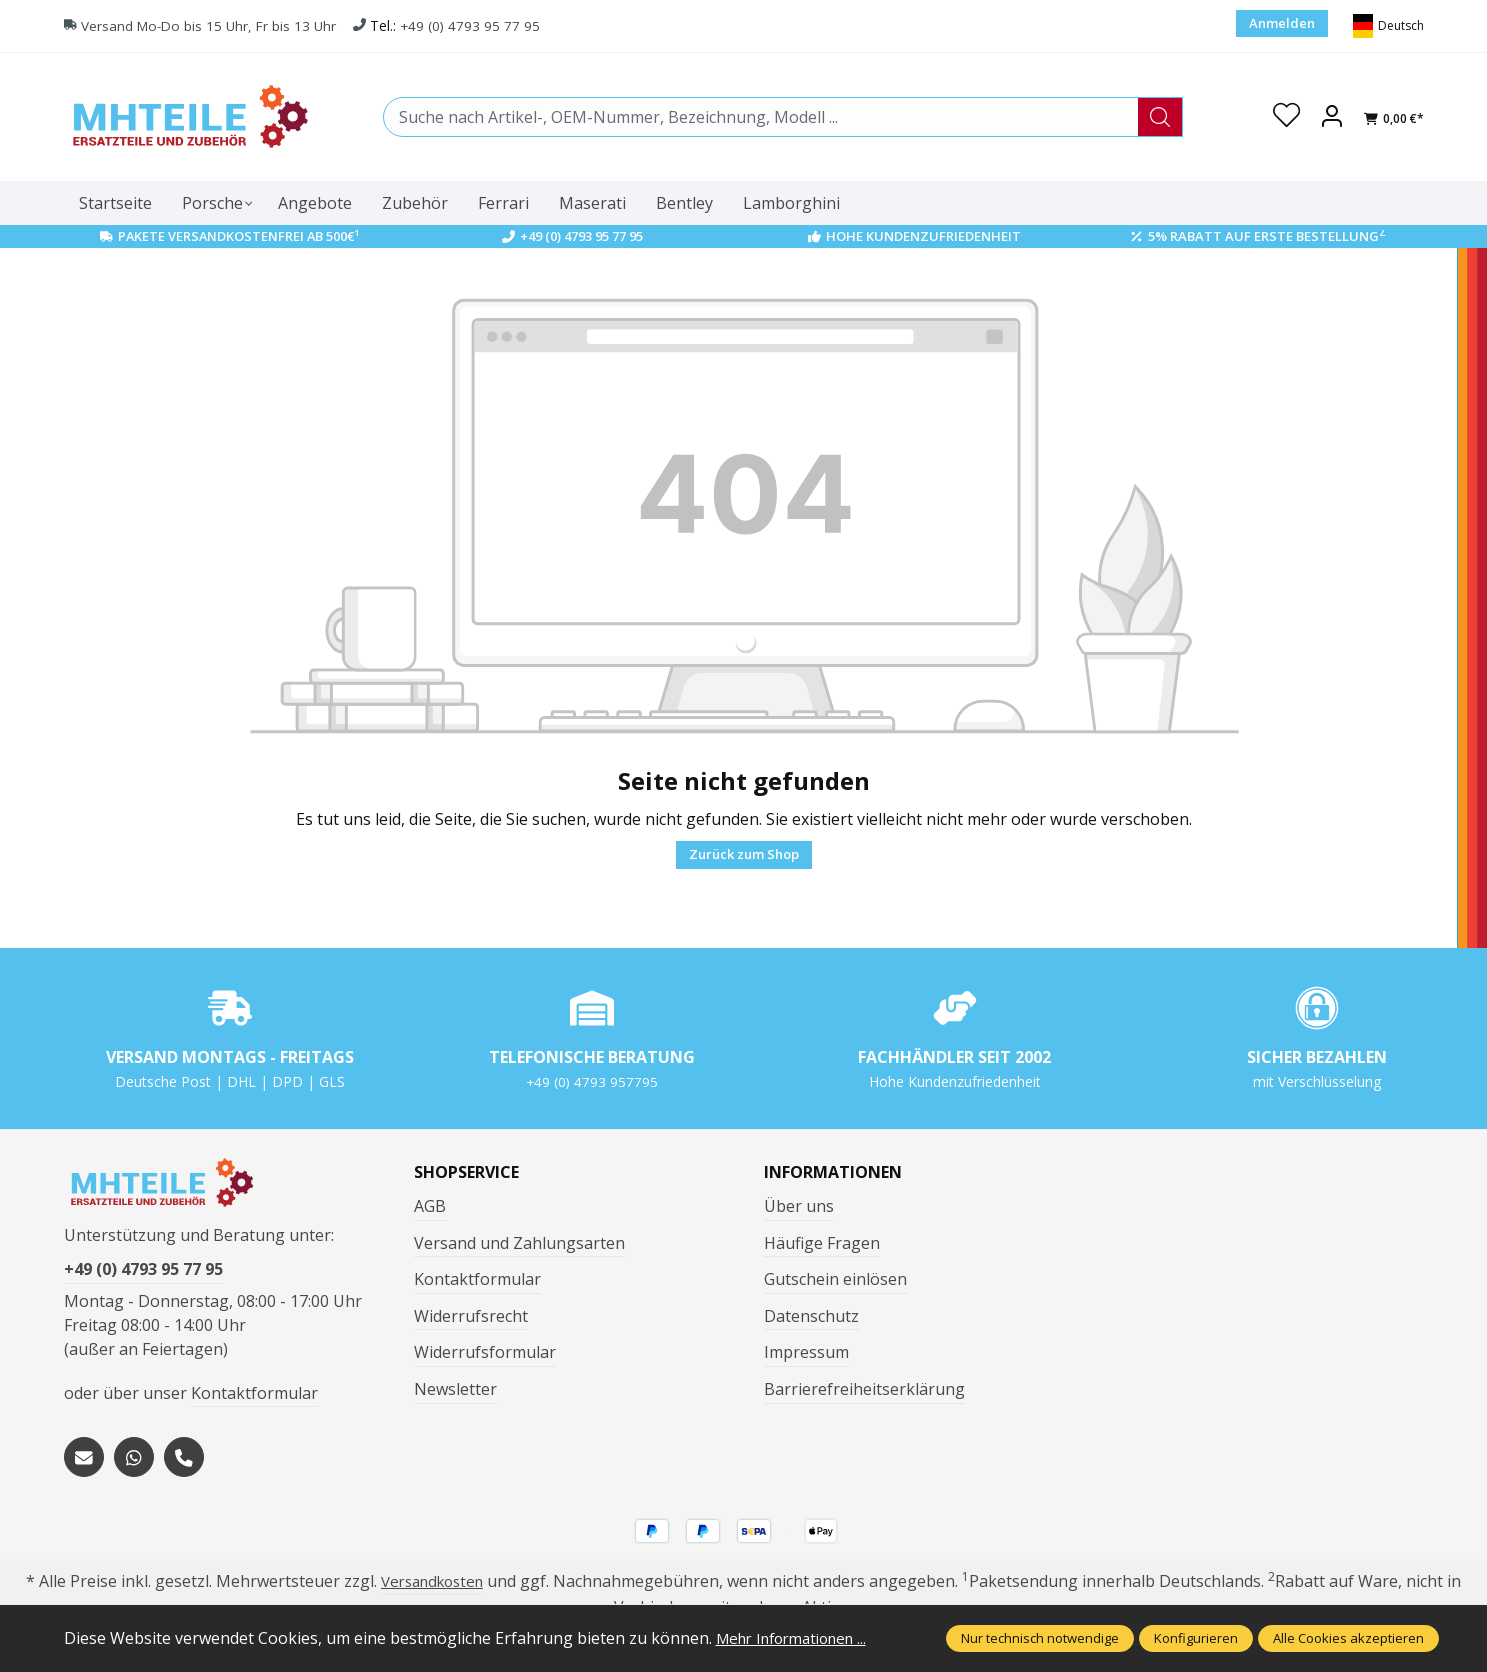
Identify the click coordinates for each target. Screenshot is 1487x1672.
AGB (430, 1206)
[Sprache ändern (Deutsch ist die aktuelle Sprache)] (1388, 26)
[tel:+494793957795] (184, 1464)
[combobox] (760, 117)
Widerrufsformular (485, 1352)
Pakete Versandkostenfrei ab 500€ (238, 236)
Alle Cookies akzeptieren (1348, 1638)
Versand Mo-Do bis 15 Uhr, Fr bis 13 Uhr (212, 26)
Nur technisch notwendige (1040, 1638)
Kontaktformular (254, 1400)
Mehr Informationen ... (800, 1638)
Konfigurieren (1196, 1638)
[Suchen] (1159, 117)
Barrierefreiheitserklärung (864, 1389)
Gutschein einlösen (835, 1279)
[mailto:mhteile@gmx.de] (84, 1464)
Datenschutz (811, 1316)
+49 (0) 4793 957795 (592, 1081)
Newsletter (455, 1389)
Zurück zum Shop (744, 854)
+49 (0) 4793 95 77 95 (478, 26)
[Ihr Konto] (1332, 117)
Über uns (799, 1206)
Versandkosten (432, 1588)
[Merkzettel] (1285, 117)
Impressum (806, 1352)
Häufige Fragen (822, 1243)
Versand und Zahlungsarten (519, 1243)
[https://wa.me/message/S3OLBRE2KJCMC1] (134, 1464)
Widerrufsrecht (471, 1316)
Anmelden (1282, 23)
